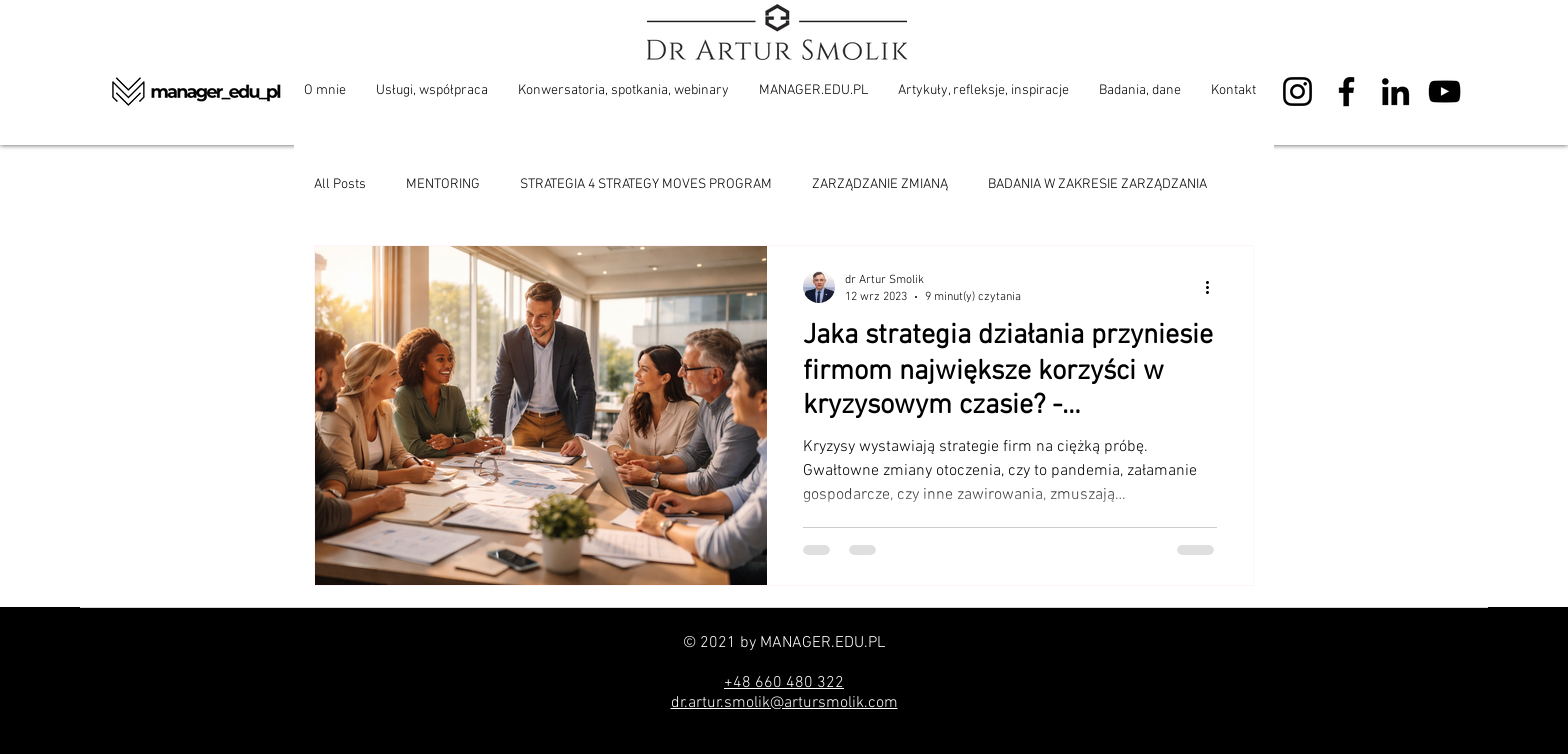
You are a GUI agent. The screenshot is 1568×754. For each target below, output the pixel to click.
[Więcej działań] (1214, 287)
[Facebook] (1346, 91)
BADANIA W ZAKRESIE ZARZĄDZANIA (1097, 184)
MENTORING (443, 184)
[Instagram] (1297, 91)
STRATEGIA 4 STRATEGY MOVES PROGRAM (646, 184)
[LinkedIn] (1395, 91)
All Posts (340, 184)
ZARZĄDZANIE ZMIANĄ (880, 184)
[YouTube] (1444, 91)
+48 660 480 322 (784, 683)
